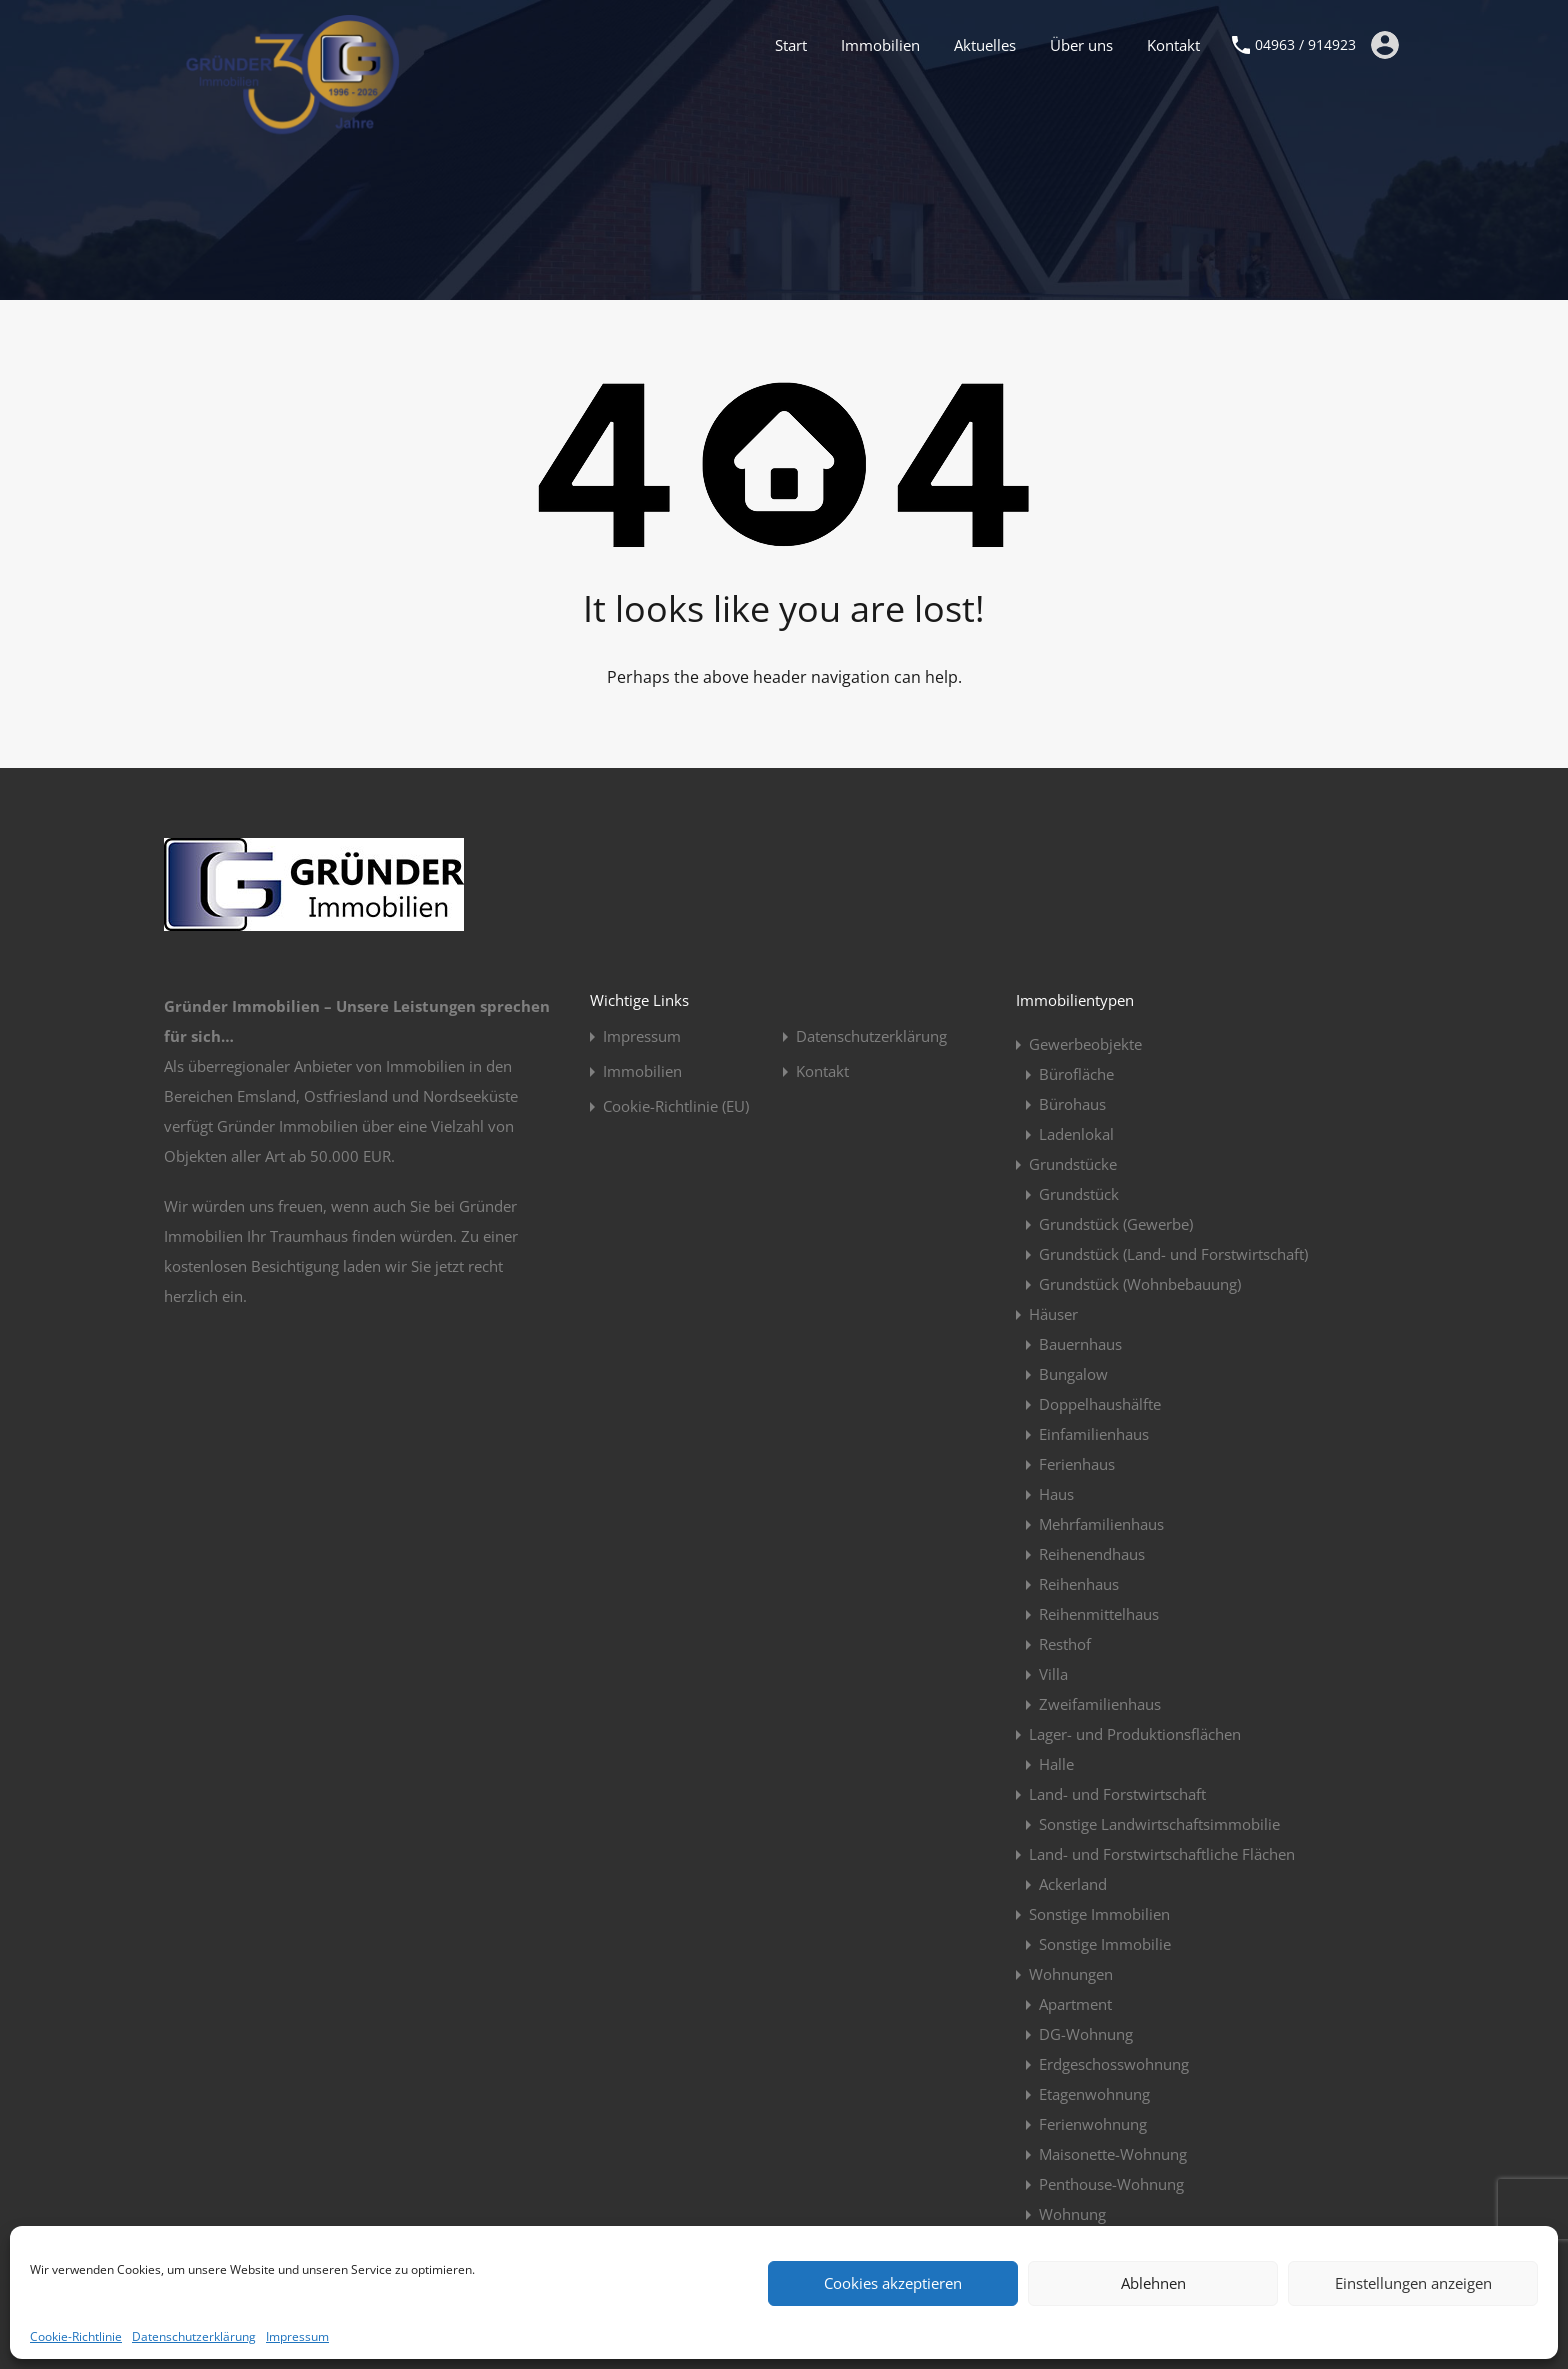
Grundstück (1079, 1194)
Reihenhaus (1079, 1584)
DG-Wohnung (1086, 2034)
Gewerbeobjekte (1085, 1044)
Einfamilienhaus (1094, 1434)
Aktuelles (985, 45)
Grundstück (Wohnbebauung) (1140, 1284)
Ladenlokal (1076, 1134)
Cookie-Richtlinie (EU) (676, 1106)
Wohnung (1072, 2214)
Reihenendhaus (1092, 1554)
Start (791, 45)
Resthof (1065, 1644)
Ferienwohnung (1093, 2124)
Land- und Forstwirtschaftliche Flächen (1162, 1854)
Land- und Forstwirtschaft (1117, 1794)
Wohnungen (1071, 1974)
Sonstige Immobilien (1099, 1914)
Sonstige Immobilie (1105, 1944)
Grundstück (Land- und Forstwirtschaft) (1173, 1254)
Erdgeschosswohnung (1114, 2064)
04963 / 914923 (1305, 45)
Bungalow (1073, 1374)
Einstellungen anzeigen (1413, 2283)
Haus (1056, 1494)
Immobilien (880, 45)
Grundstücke (1073, 1164)
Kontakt (1173, 45)
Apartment (1075, 2004)
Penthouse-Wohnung (1111, 2184)
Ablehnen (1153, 2283)
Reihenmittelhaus (1099, 1614)
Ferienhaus (1077, 1464)
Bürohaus (1072, 1104)
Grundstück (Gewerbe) (1116, 1224)
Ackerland (1073, 1884)
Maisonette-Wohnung (1113, 2154)
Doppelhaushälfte (1100, 1404)
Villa (1053, 1674)
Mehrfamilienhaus (1101, 1524)
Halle (1056, 1764)
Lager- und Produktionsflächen (1135, 1734)
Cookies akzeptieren (893, 2283)
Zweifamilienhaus (1100, 1704)
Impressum (297, 2336)
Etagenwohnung (1094, 2094)
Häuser (1053, 1314)
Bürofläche (1076, 1074)
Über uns (1081, 45)
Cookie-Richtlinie (76, 2336)
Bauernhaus (1080, 1344)
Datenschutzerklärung (194, 2336)
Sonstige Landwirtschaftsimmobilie (1159, 1824)
